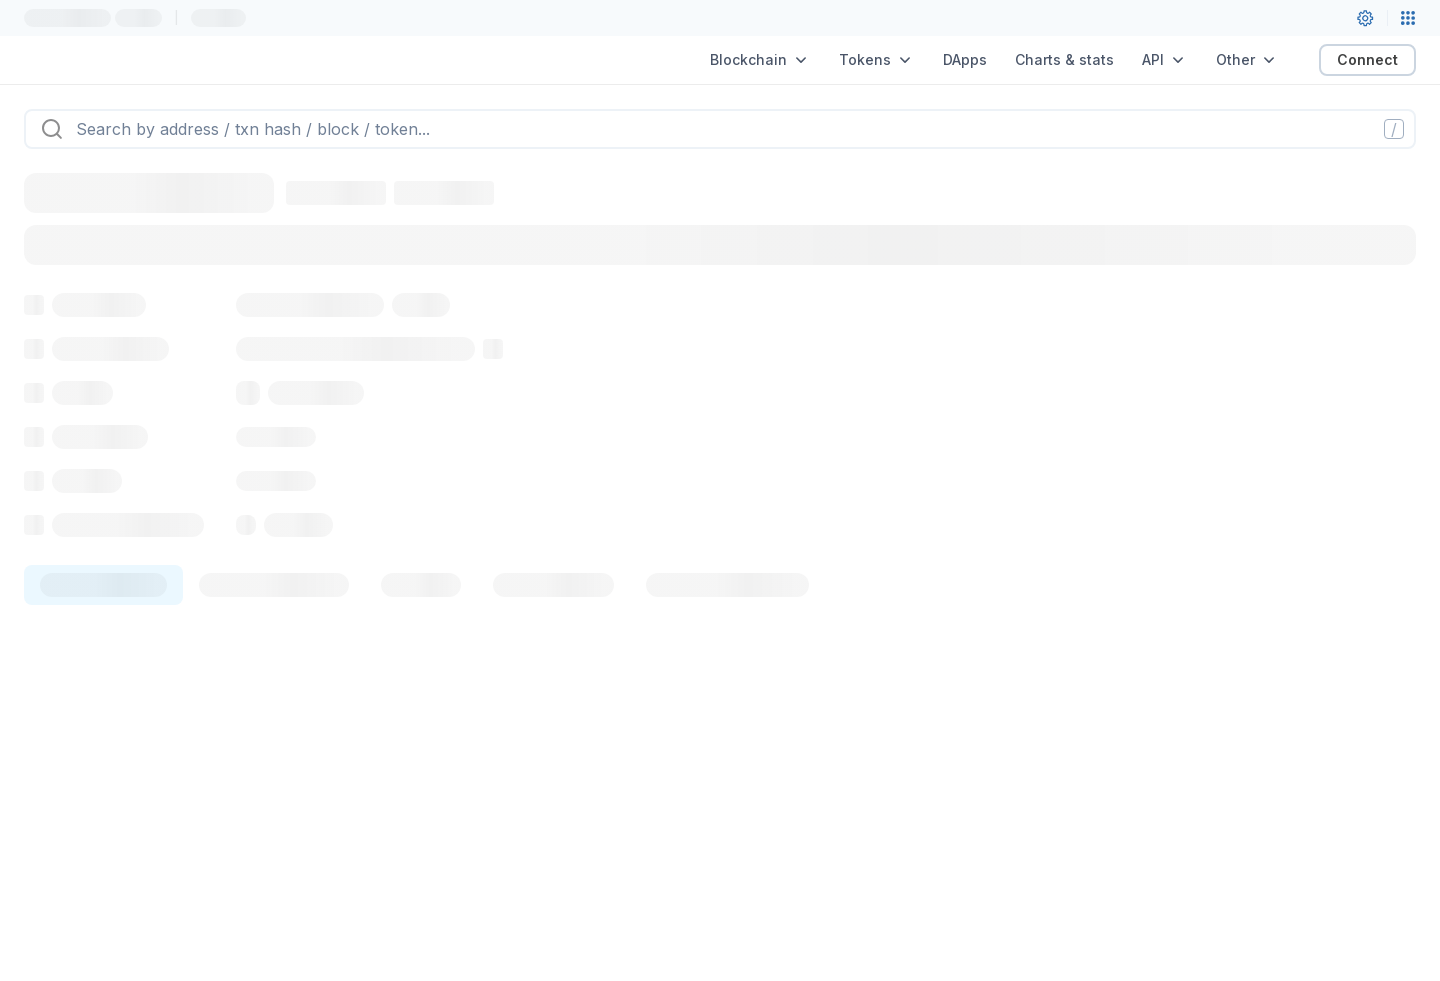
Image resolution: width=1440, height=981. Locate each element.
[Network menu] (1408, 18)
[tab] (103, 585)
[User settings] (1365, 18)
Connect (1367, 59)
